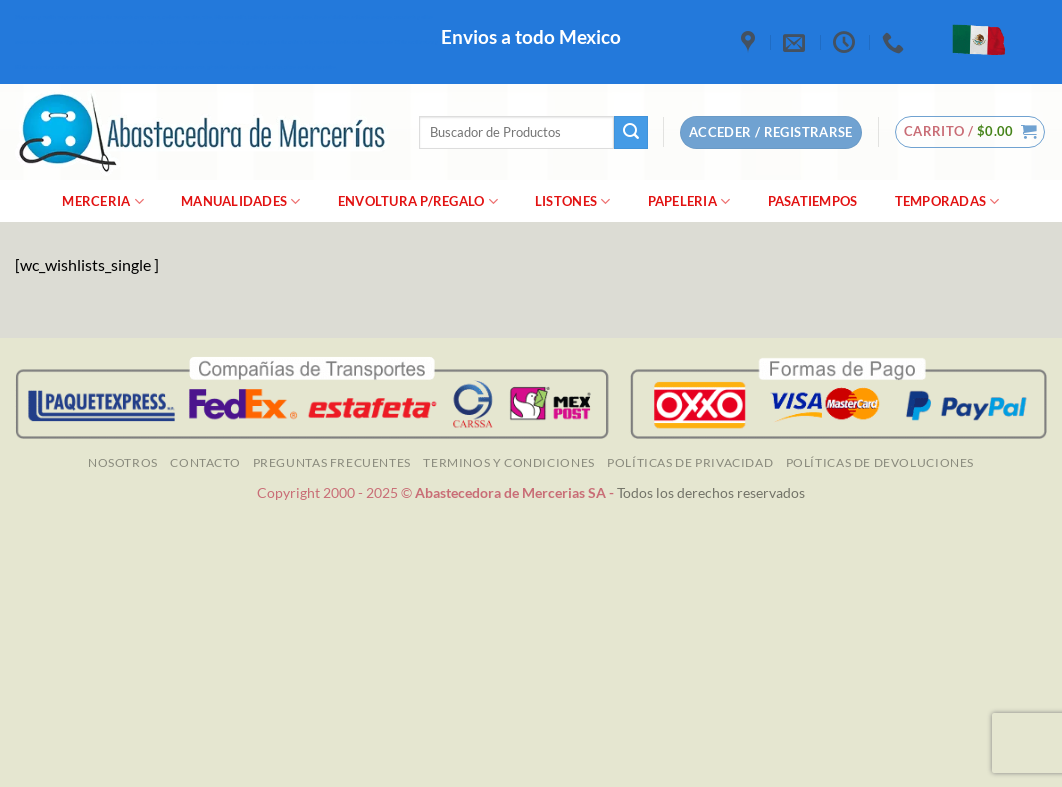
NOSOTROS (123, 462)
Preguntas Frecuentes (332, 462)
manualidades (241, 201)
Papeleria (689, 201)
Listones (573, 201)
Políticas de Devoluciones (880, 462)
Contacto (205, 462)
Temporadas (947, 201)
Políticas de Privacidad (690, 462)
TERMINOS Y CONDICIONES (508, 462)
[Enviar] (631, 133)
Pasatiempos (813, 201)
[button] (970, 132)
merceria (103, 201)
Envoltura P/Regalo (418, 201)
